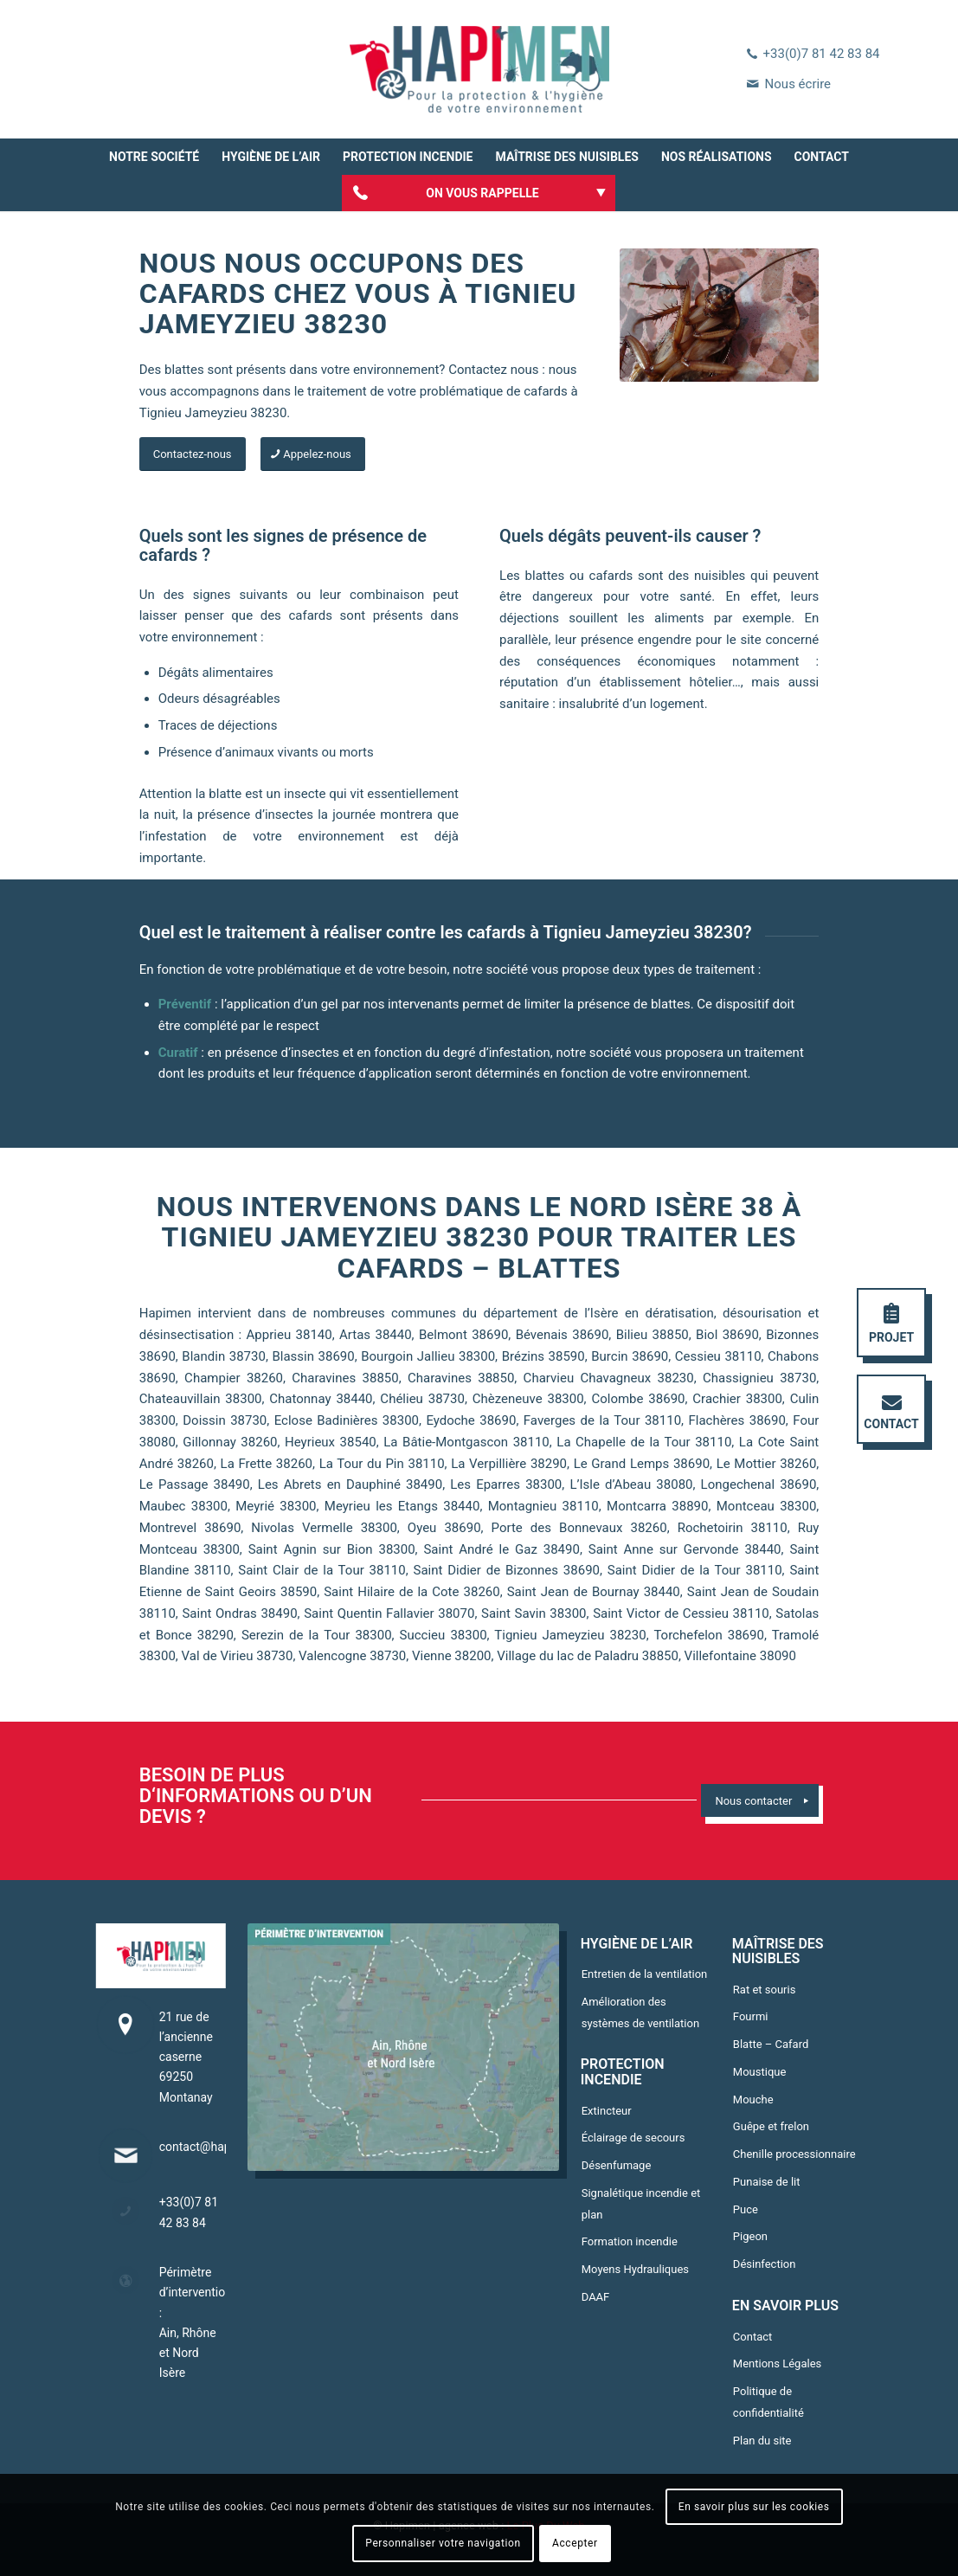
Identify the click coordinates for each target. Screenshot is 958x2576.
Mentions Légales (777, 2363)
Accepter (575, 2543)
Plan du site (762, 2440)
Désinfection (764, 2263)
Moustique (760, 2071)
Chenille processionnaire (794, 2154)
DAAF (596, 2296)
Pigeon (750, 2236)
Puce (745, 2209)
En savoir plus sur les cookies (754, 2507)
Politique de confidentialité (768, 2402)
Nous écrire (798, 84)
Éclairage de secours (633, 2137)
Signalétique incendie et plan (641, 2203)
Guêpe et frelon (771, 2126)
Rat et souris (764, 1989)
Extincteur (607, 2110)
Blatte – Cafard (770, 2044)
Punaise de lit (766, 2181)
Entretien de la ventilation (645, 1973)
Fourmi (750, 2016)
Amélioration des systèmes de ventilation (640, 2012)
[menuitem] (154, 156)
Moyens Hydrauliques (635, 2269)
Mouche (753, 2099)
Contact (752, 2336)
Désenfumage (617, 2165)
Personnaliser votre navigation (442, 2543)
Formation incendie (630, 2241)
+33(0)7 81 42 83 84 (821, 53)
